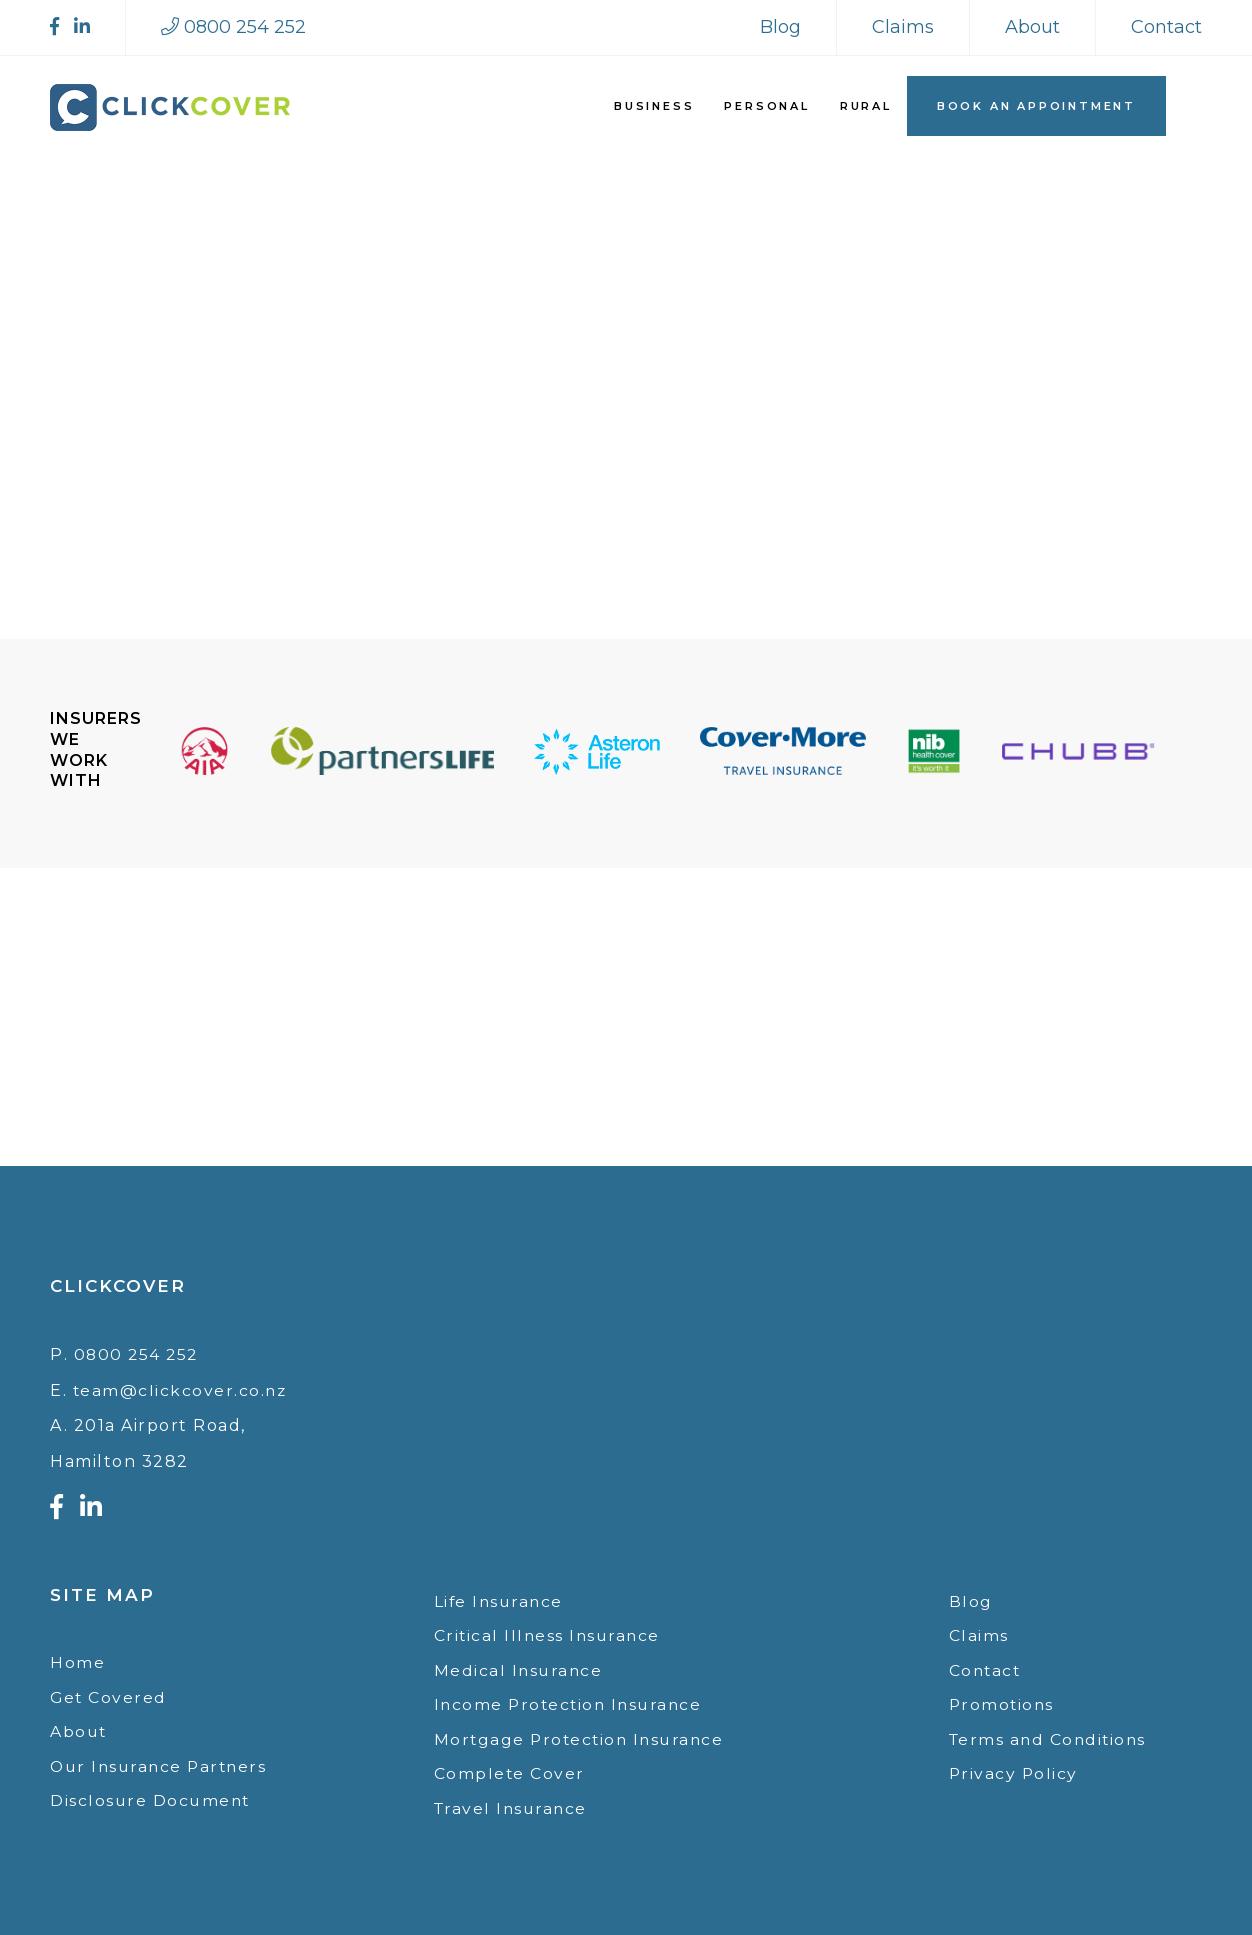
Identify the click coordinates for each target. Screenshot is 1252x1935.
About (1032, 27)
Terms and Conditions (1050, 1736)
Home (77, 1657)
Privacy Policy (1014, 1772)
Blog (780, 27)
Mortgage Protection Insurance (583, 1736)
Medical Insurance (520, 1666)
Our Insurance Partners (162, 1763)
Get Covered (109, 1692)
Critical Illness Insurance (549, 1631)
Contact (1166, 27)
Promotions (1003, 1701)
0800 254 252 (138, 1349)
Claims (903, 27)
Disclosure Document (152, 1798)
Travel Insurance (513, 1807)
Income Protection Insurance (572, 1701)
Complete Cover (510, 1772)
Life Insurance (500, 1596)
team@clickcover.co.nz (181, 1384)
